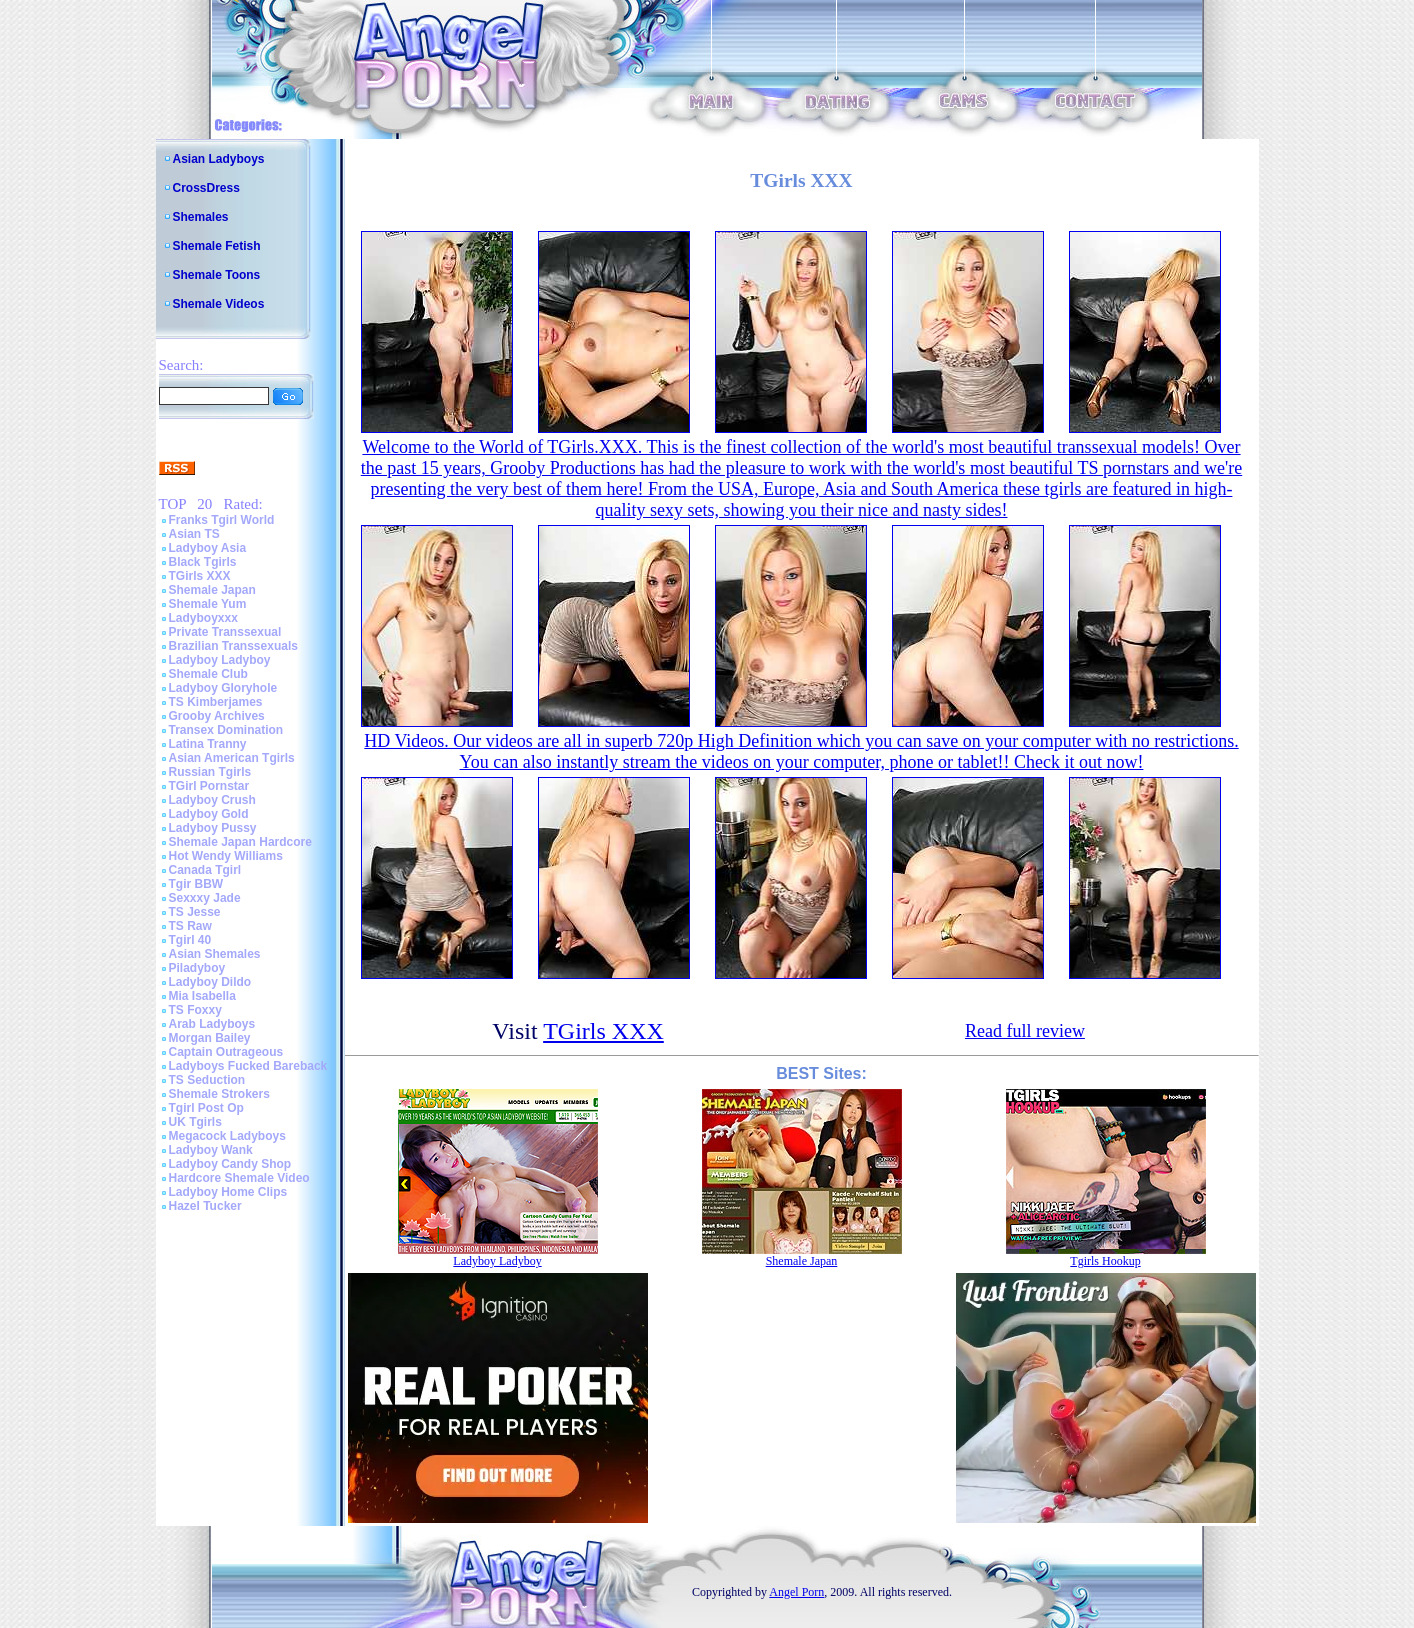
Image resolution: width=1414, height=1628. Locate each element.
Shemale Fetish (217, 246)
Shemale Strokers (219, 1094)
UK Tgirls (195, 1122)
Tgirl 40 (190, 940)
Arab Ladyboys (212, 1024)
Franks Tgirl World (222, 520)
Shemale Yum (208, 604)
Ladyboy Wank (211, 1150)
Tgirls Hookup (1105, 1261)
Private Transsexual (225, 632)
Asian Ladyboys (219, 159)
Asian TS (194, 534)
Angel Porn (796, 1592)
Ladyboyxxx (203, 618)
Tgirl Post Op (206, 1108)
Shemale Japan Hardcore (240, 842)
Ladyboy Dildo (210, 982)
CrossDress (206, 188)
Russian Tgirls (210, 772)
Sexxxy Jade (205, 898)
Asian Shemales (215, 954)
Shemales (201, 217)
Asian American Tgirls (232, 758)
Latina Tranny (208, 744)
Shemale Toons (217, 275)
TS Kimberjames (216, 702)
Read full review (1025, 1031)
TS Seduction (207, 1080)
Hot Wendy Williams (226, 856)
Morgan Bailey (210, 1038)
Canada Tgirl (205, 870)
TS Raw (190, 926)
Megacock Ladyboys (227, 1136)
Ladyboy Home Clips (228, 1192)
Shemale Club (208, 674)
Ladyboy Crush (212, 800)
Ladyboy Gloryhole (223, 688)
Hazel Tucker (205, 1206)
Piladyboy (197, 968)
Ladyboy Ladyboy (220, 660)
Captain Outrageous (226, 1052)
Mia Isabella (202, 996)
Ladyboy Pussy (213, 828)
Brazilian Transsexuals (233, 646)
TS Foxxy (195, 1010)
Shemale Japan (212, 590)
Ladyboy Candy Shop (230, 1164)
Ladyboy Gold (209, 814)
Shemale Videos (219, 304)
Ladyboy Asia (208, 548)
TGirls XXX (200, 576)
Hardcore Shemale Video (239, 1178)
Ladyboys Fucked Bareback (248, 1066)
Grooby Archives (217, 716)
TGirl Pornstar (209, 786)
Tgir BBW (196, 884)
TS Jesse (195, 912)
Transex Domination (226, 730)
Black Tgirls (203, 562)
